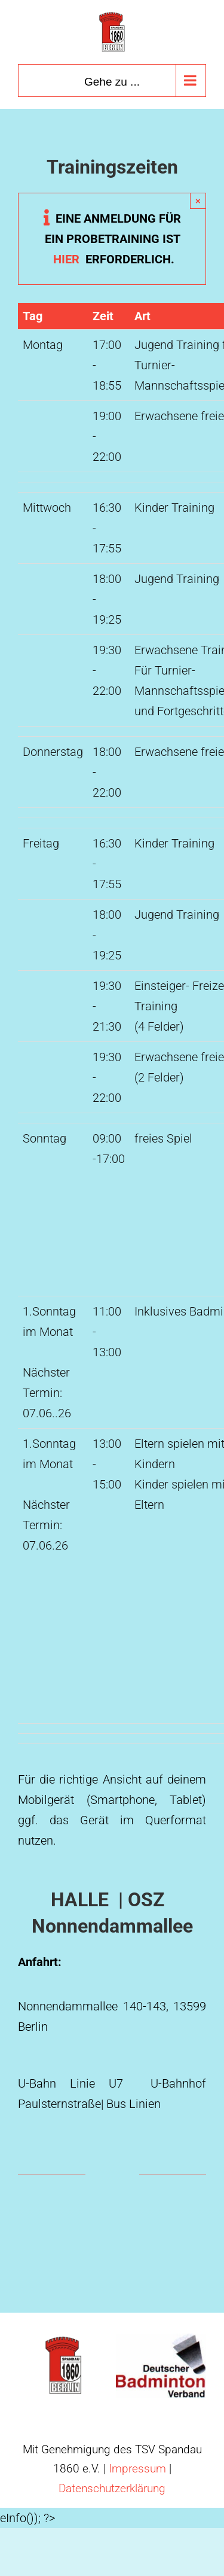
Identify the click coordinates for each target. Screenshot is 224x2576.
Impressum (137, 2468)
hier (113, 259)
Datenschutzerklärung (112, 2488)
